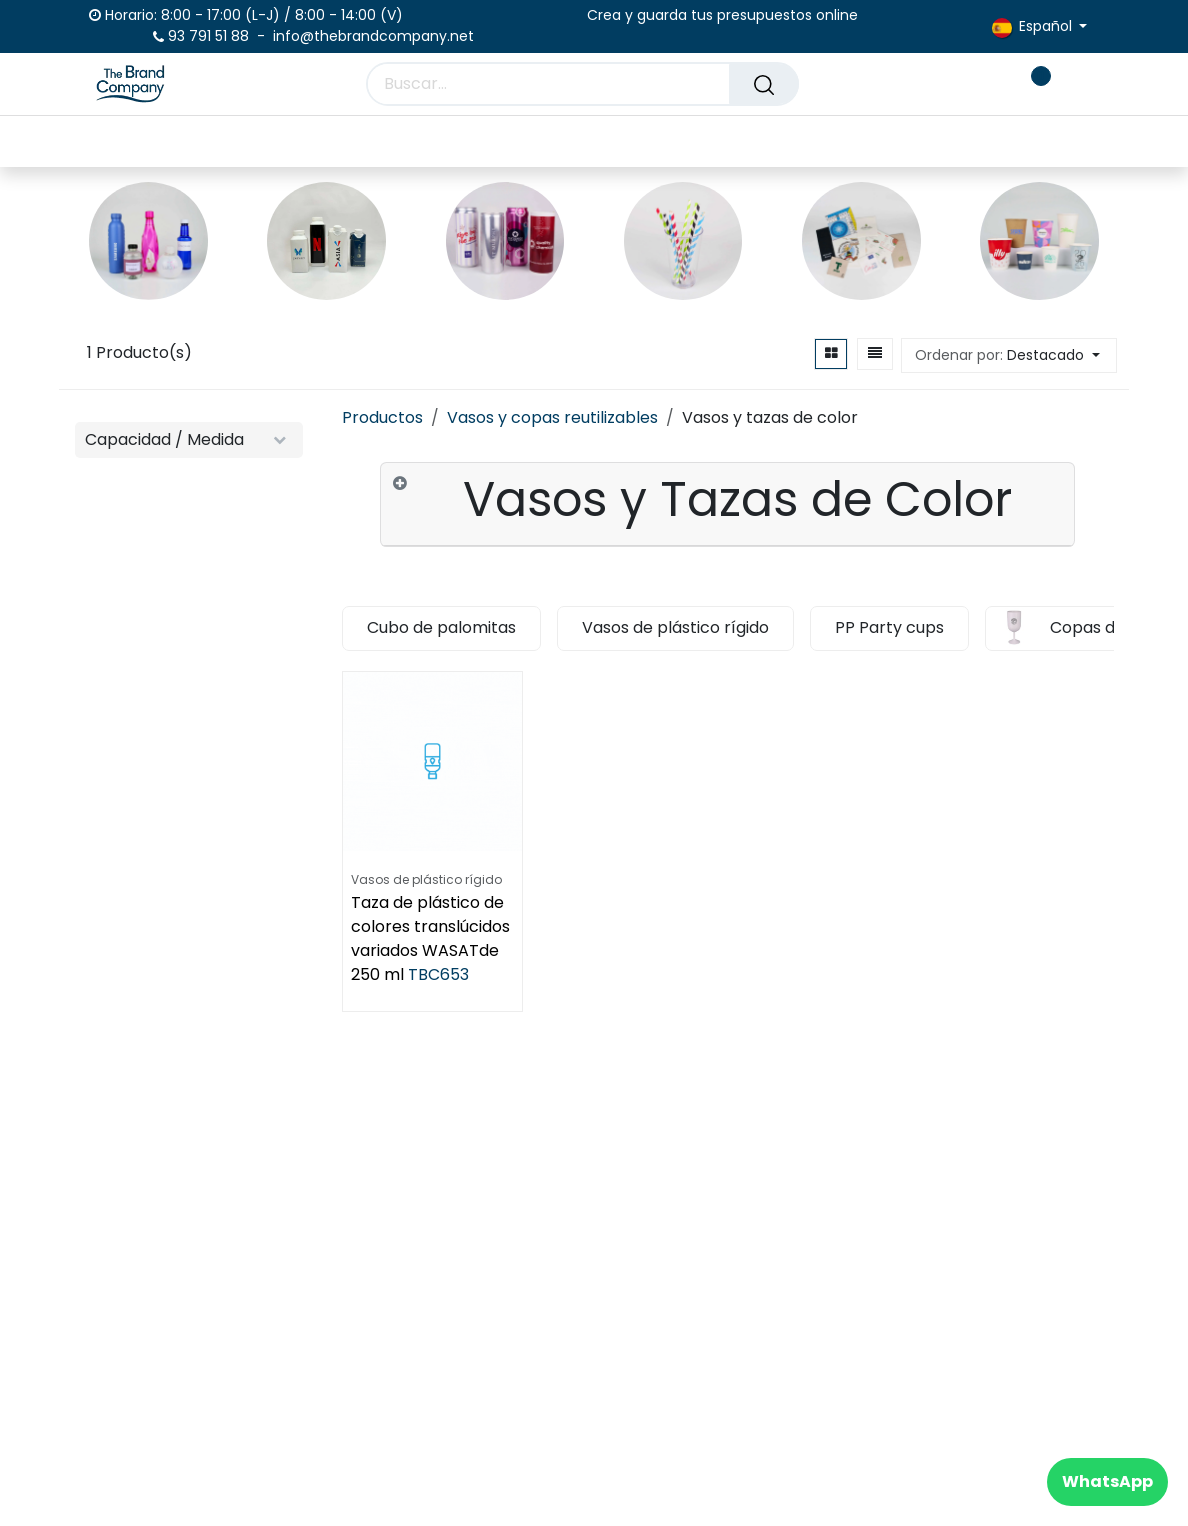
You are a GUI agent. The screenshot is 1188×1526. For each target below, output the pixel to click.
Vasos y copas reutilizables (552, 417)
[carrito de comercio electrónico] (970, 84)
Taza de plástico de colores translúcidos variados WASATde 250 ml (430, 938)
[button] (1009, 355)
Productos (382, 417)
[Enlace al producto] (148, 241)
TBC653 (438, 974)
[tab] (727, 504)
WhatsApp (1107, 1481)
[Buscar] (764, 84)
